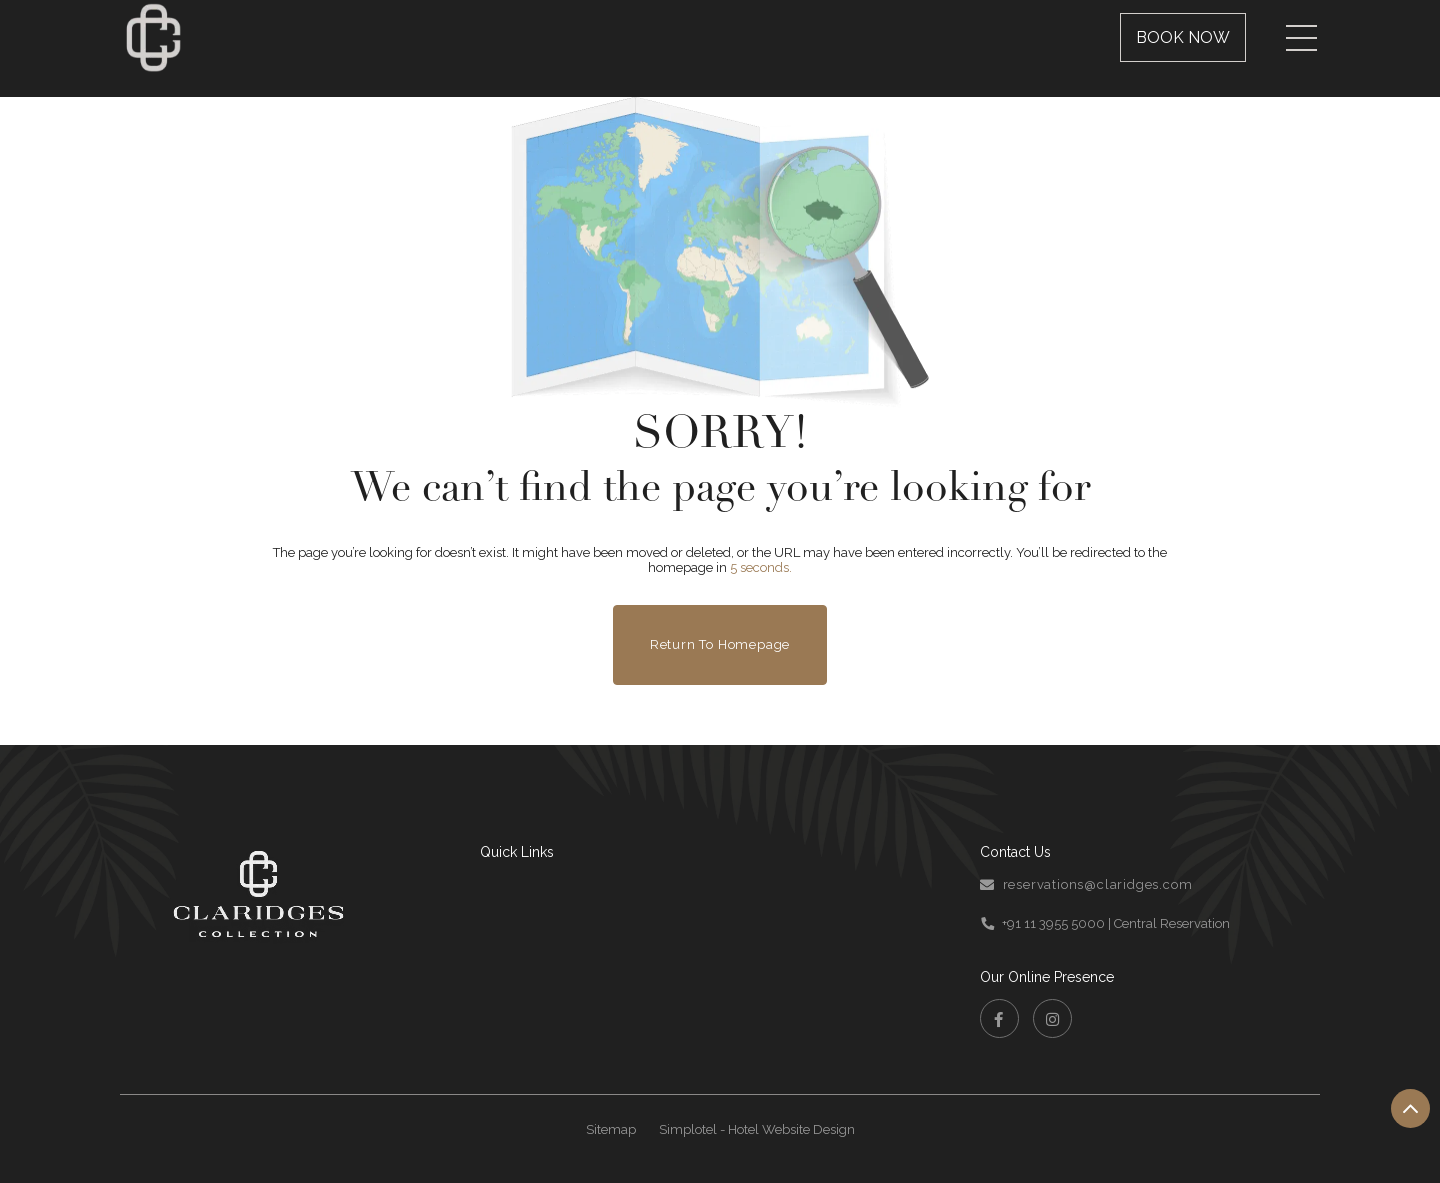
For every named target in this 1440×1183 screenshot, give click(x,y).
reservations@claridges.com (1098, 884)
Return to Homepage (720, 644)
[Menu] (1301, 38)
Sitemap (611, 1129)
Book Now (1183, 37)
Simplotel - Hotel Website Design (757, 1129)
